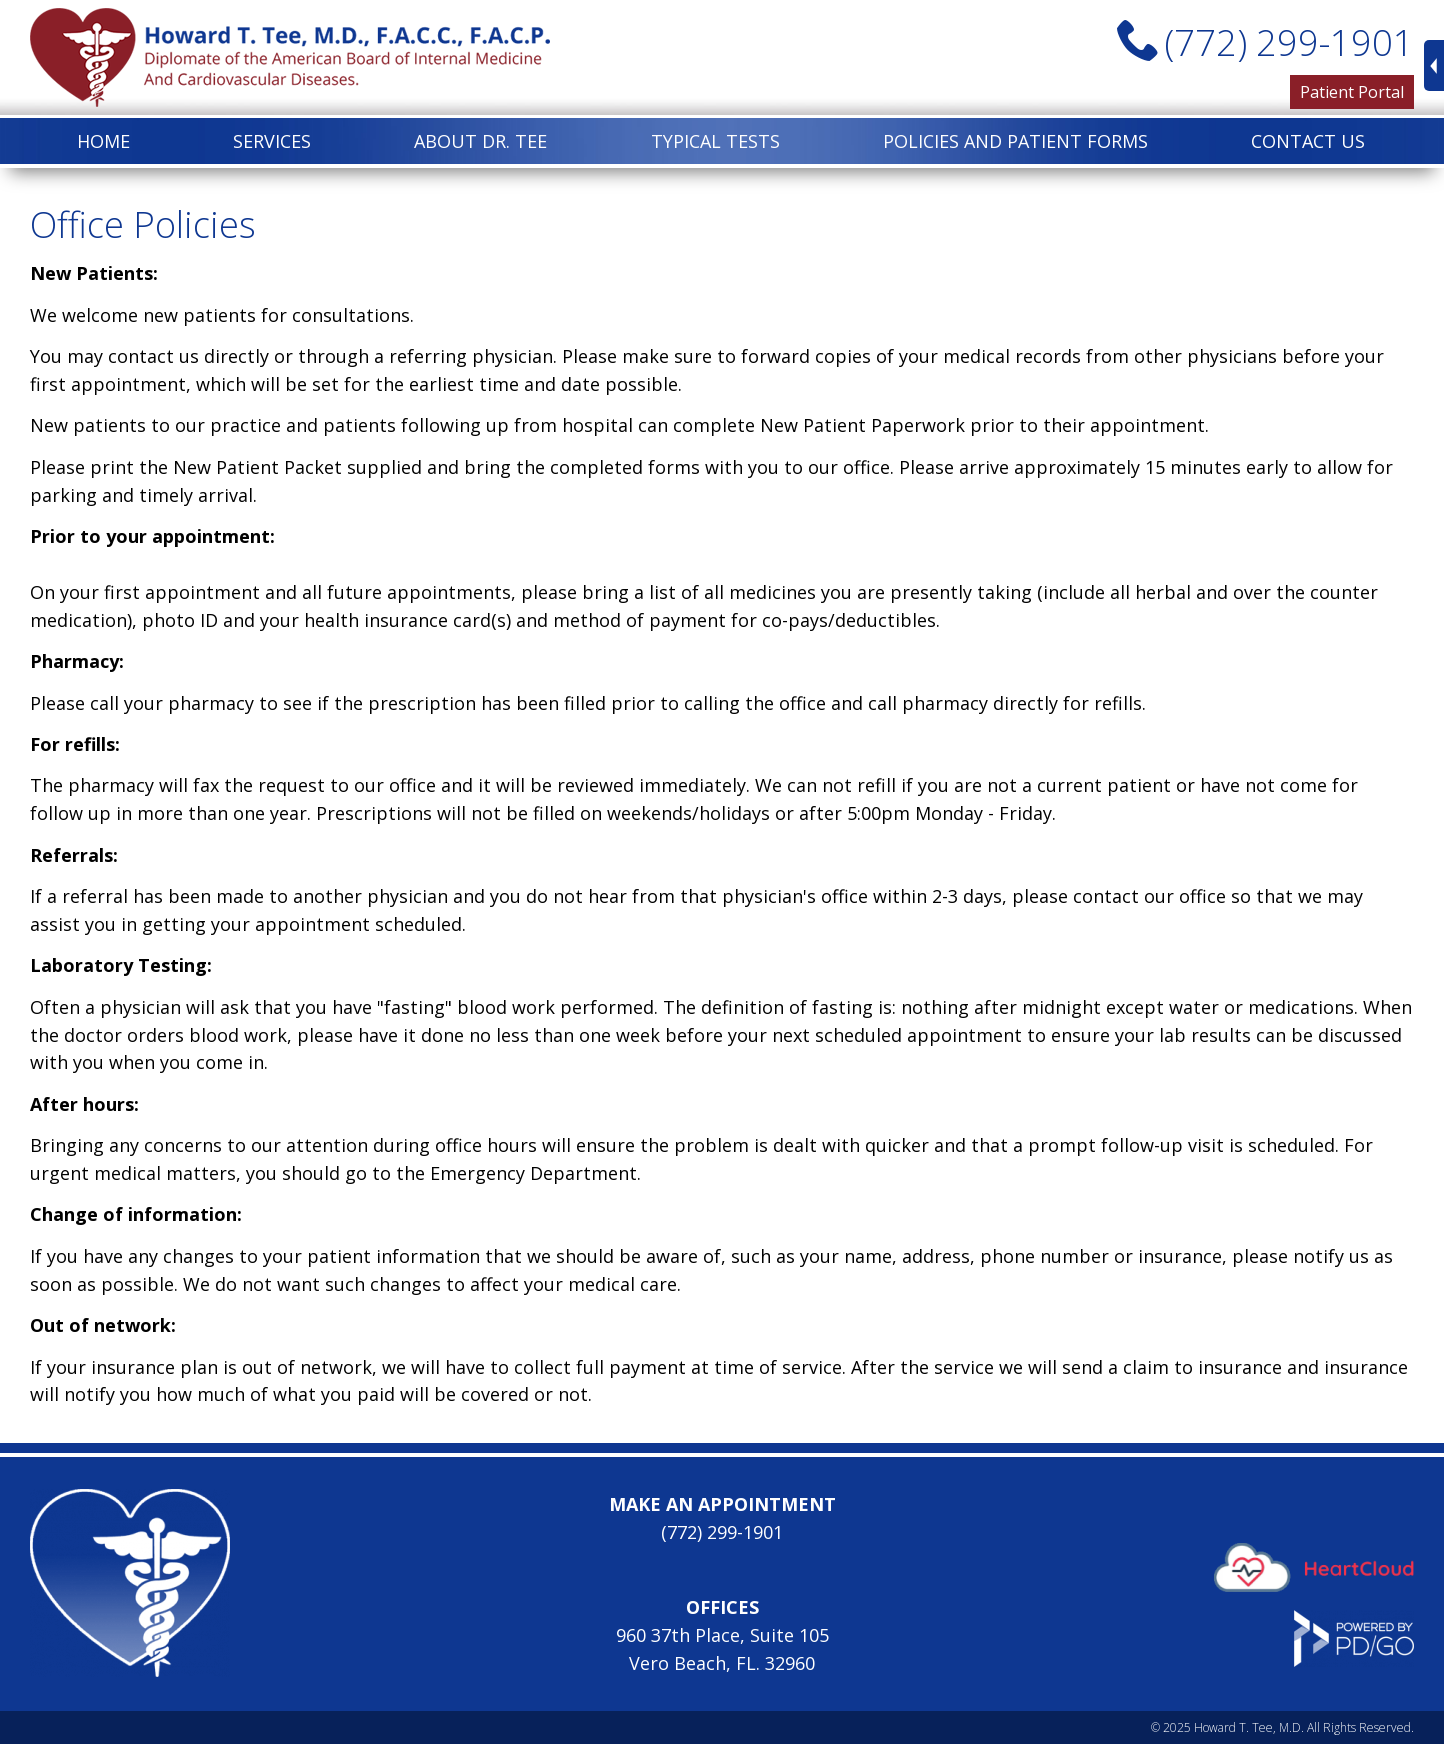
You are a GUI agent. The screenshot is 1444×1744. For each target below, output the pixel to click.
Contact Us (1308, 141)
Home (103, 141)
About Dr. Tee (480, 141)
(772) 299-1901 (1289, 42)
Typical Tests (715, 141)
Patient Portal (1352, 92)
